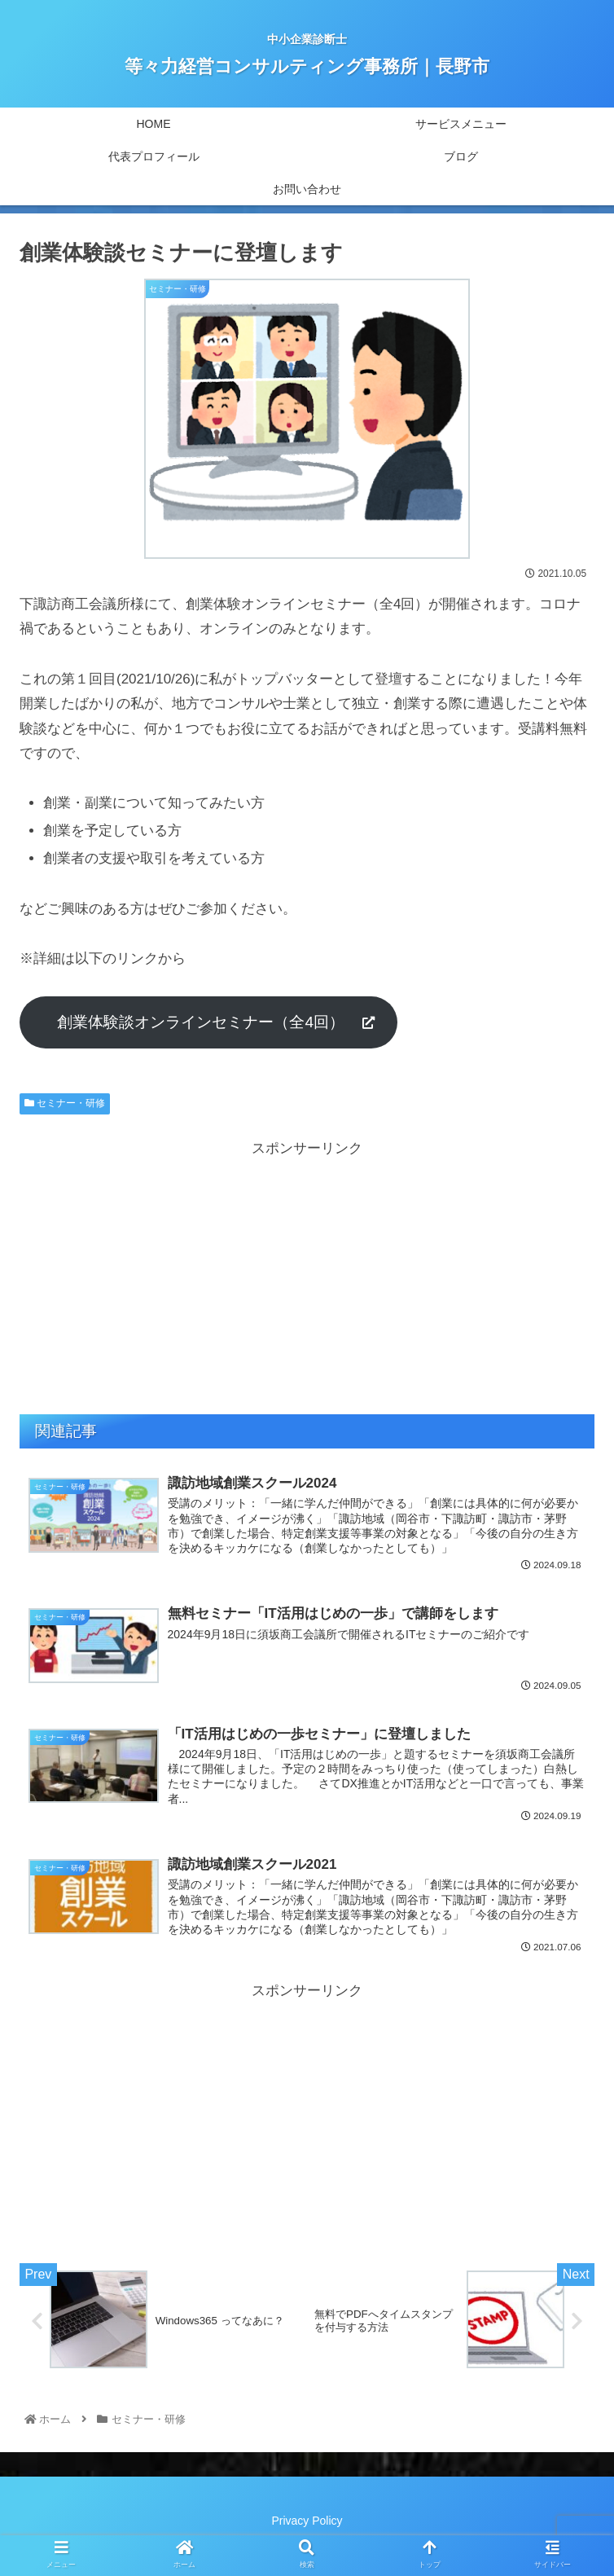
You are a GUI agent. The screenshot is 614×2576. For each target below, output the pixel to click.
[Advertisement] (307, 1276)
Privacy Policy (306, 2523)
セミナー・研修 (64, 1103)
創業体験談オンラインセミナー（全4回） (208, 1022)
